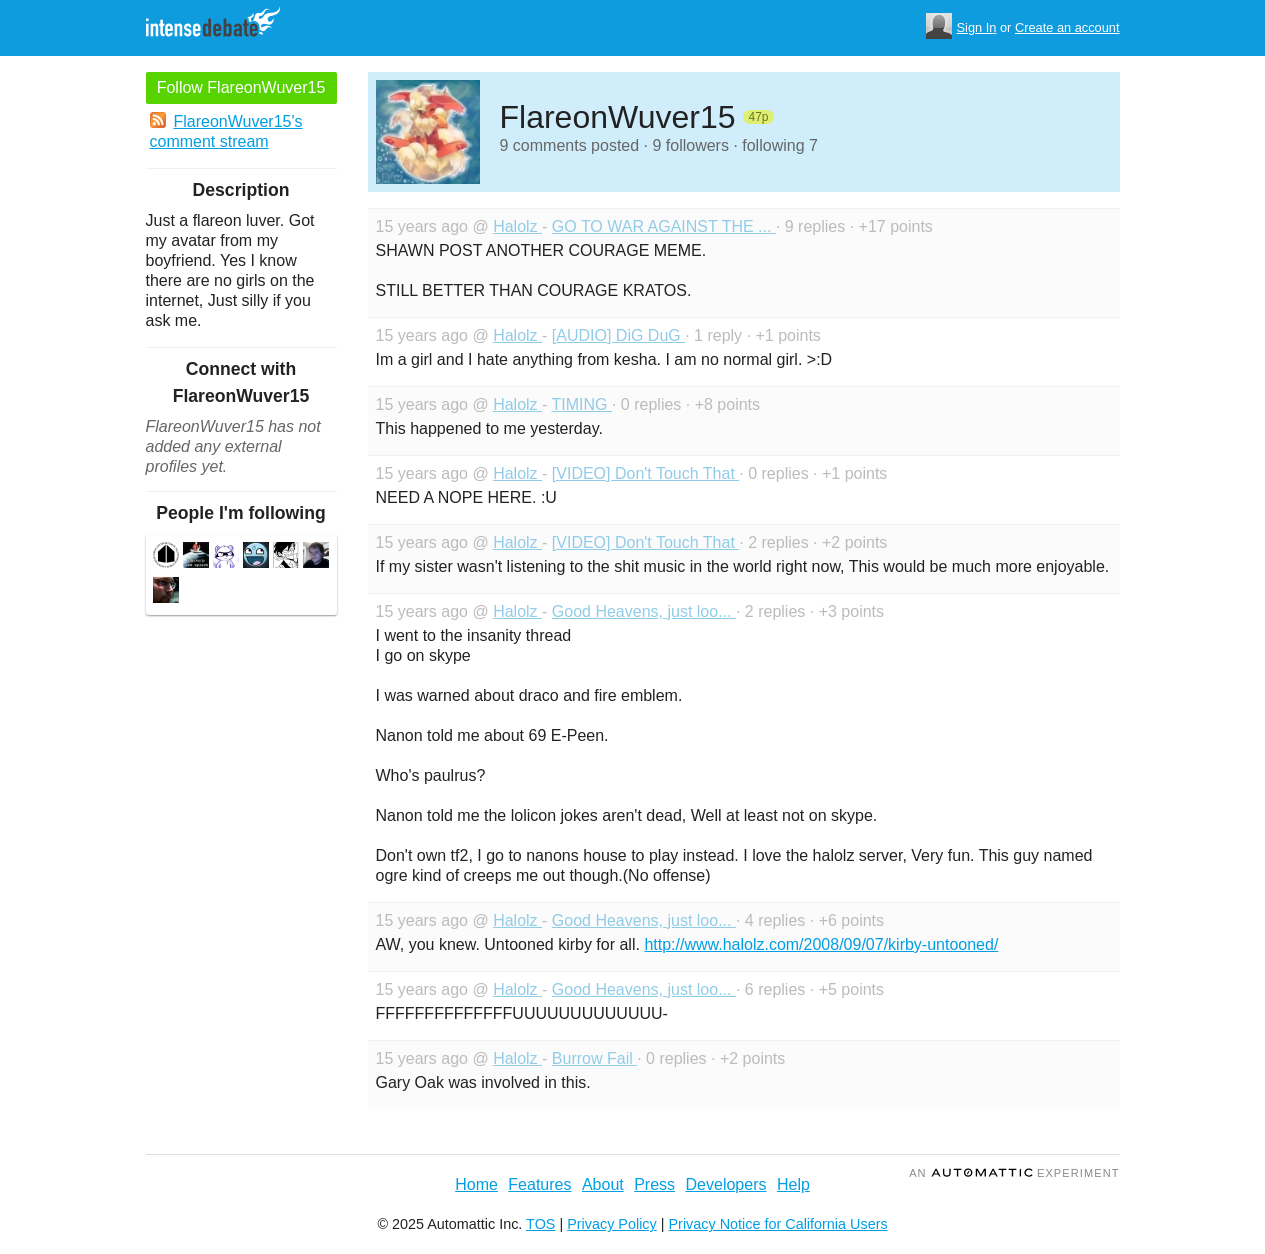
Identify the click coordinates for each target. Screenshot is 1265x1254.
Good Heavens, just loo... (644, 611)
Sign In (977, 27)
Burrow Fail (594, 1058)
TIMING (582, 404)
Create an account (1067, 27)
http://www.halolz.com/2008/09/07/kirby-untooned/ (821, 944)
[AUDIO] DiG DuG (618, 335)
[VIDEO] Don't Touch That (645, 473)
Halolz (517, 226)
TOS (540, 1224)
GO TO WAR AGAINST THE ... (664, 226)
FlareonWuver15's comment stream (226, 131)
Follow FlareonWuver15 (241, 87)
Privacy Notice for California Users (778, 1224)
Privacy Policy (612, 1224)
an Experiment (1014, 1173)
